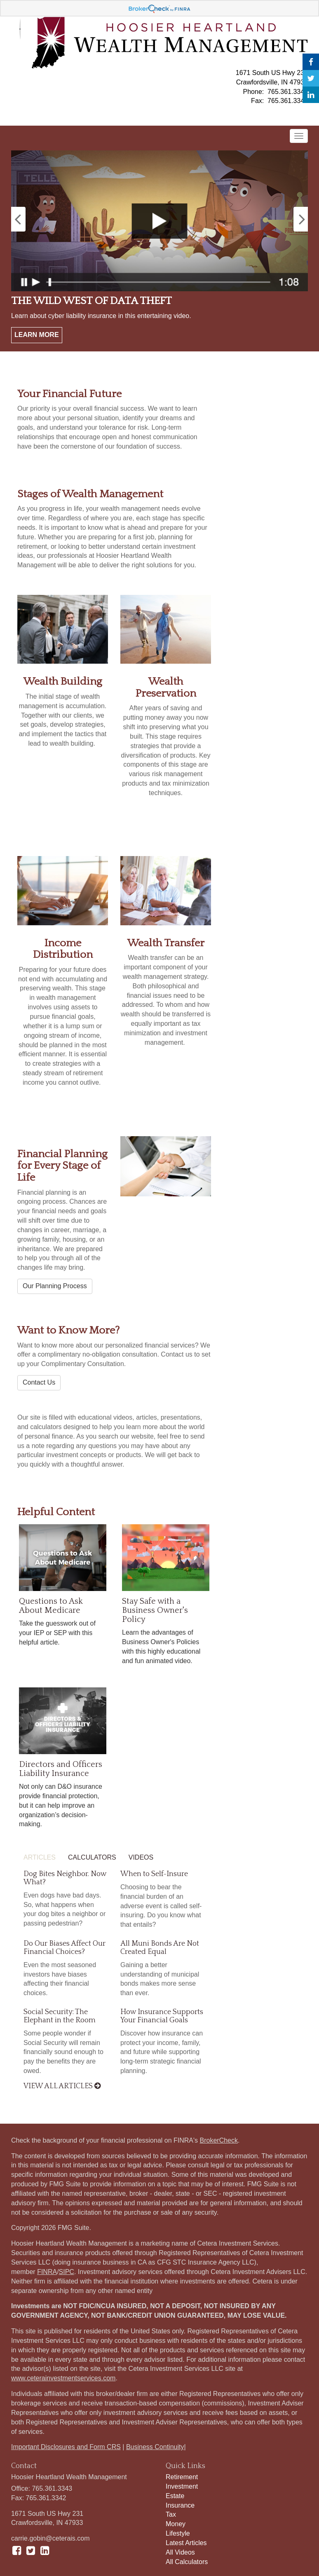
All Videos (180, 2552)
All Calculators (187, 2561)
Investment (182, 2486)
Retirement (182, 2476)
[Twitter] (311, 78)
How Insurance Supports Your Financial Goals (161, 2016)
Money (175, 2523)
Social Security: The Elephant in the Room (59, 2016)
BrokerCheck (219, 2140)
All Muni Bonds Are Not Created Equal (159, 1948)
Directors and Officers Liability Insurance (60, 1769)
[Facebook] (311, 62)
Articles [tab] (39, 1857)
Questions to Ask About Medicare (51, 1606)
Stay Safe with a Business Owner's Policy (155, 1610)
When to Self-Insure (154, 1874)
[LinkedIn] (311, 95)
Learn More (36, 334)
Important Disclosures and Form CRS (66, 2446)
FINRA (47, 2271)
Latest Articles (186, 2542)
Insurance (180, 2505)
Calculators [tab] (92, 1857)
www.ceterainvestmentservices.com (63, 2378)
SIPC (66, 2271)
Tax (171, 2514)
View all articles (62, 2086)
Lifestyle (178, 2533)
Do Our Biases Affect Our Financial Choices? (64, 1948)
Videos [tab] (141, 1857)
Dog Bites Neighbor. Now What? (64, 1878)
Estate (175, 2495)
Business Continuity (155, 2446)
